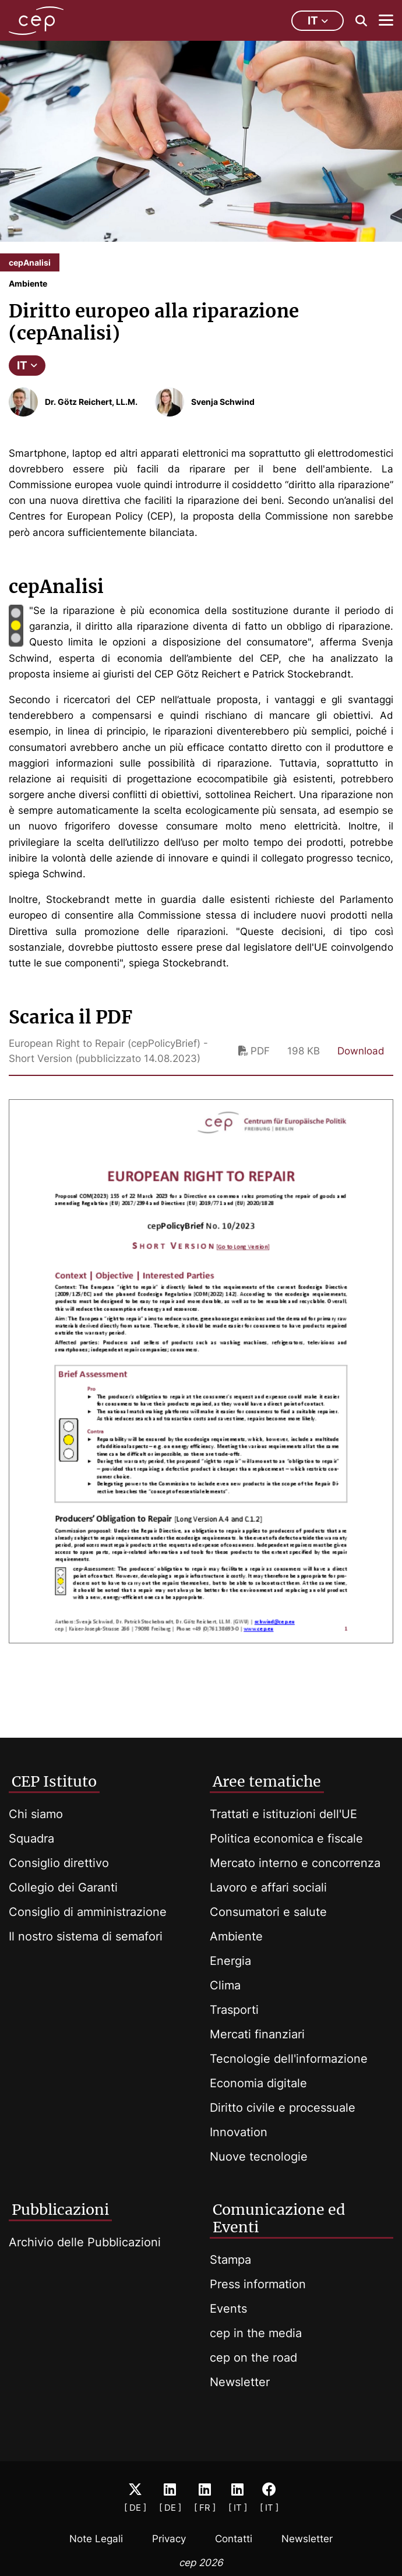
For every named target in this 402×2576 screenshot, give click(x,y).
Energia (230, 1961)
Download (361, 1051)
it (318, 20)
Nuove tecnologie (259, 2157)
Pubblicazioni (60, 2209)
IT (27, 365)
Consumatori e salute (268, 1912)
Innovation (238, 2132)
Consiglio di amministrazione (88, 1912)
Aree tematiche (267, 1781)
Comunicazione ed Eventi (279, 2218)
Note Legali (96, 2539)
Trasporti (234, 2010)
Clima (225, 1985)
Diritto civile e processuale (282, 2108)
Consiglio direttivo (59, 1863)
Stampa (230, 2260)
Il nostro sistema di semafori (86, 1936)
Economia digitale (258, 2083)
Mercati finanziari (257, 2034)
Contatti (233, 2539)
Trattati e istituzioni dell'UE (283, 1814)
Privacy (169, 2539)
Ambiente (236, 1936)
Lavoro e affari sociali (268, 1887)
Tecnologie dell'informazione (289, 2059)
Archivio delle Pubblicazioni (85, 2242)
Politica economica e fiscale (286, 1838)
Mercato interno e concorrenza (295, 1863)
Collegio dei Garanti (63, 1887)
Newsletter (240, 2382)
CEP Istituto (54, 1781)
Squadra (31, 1838)
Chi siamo (36, 1814)
